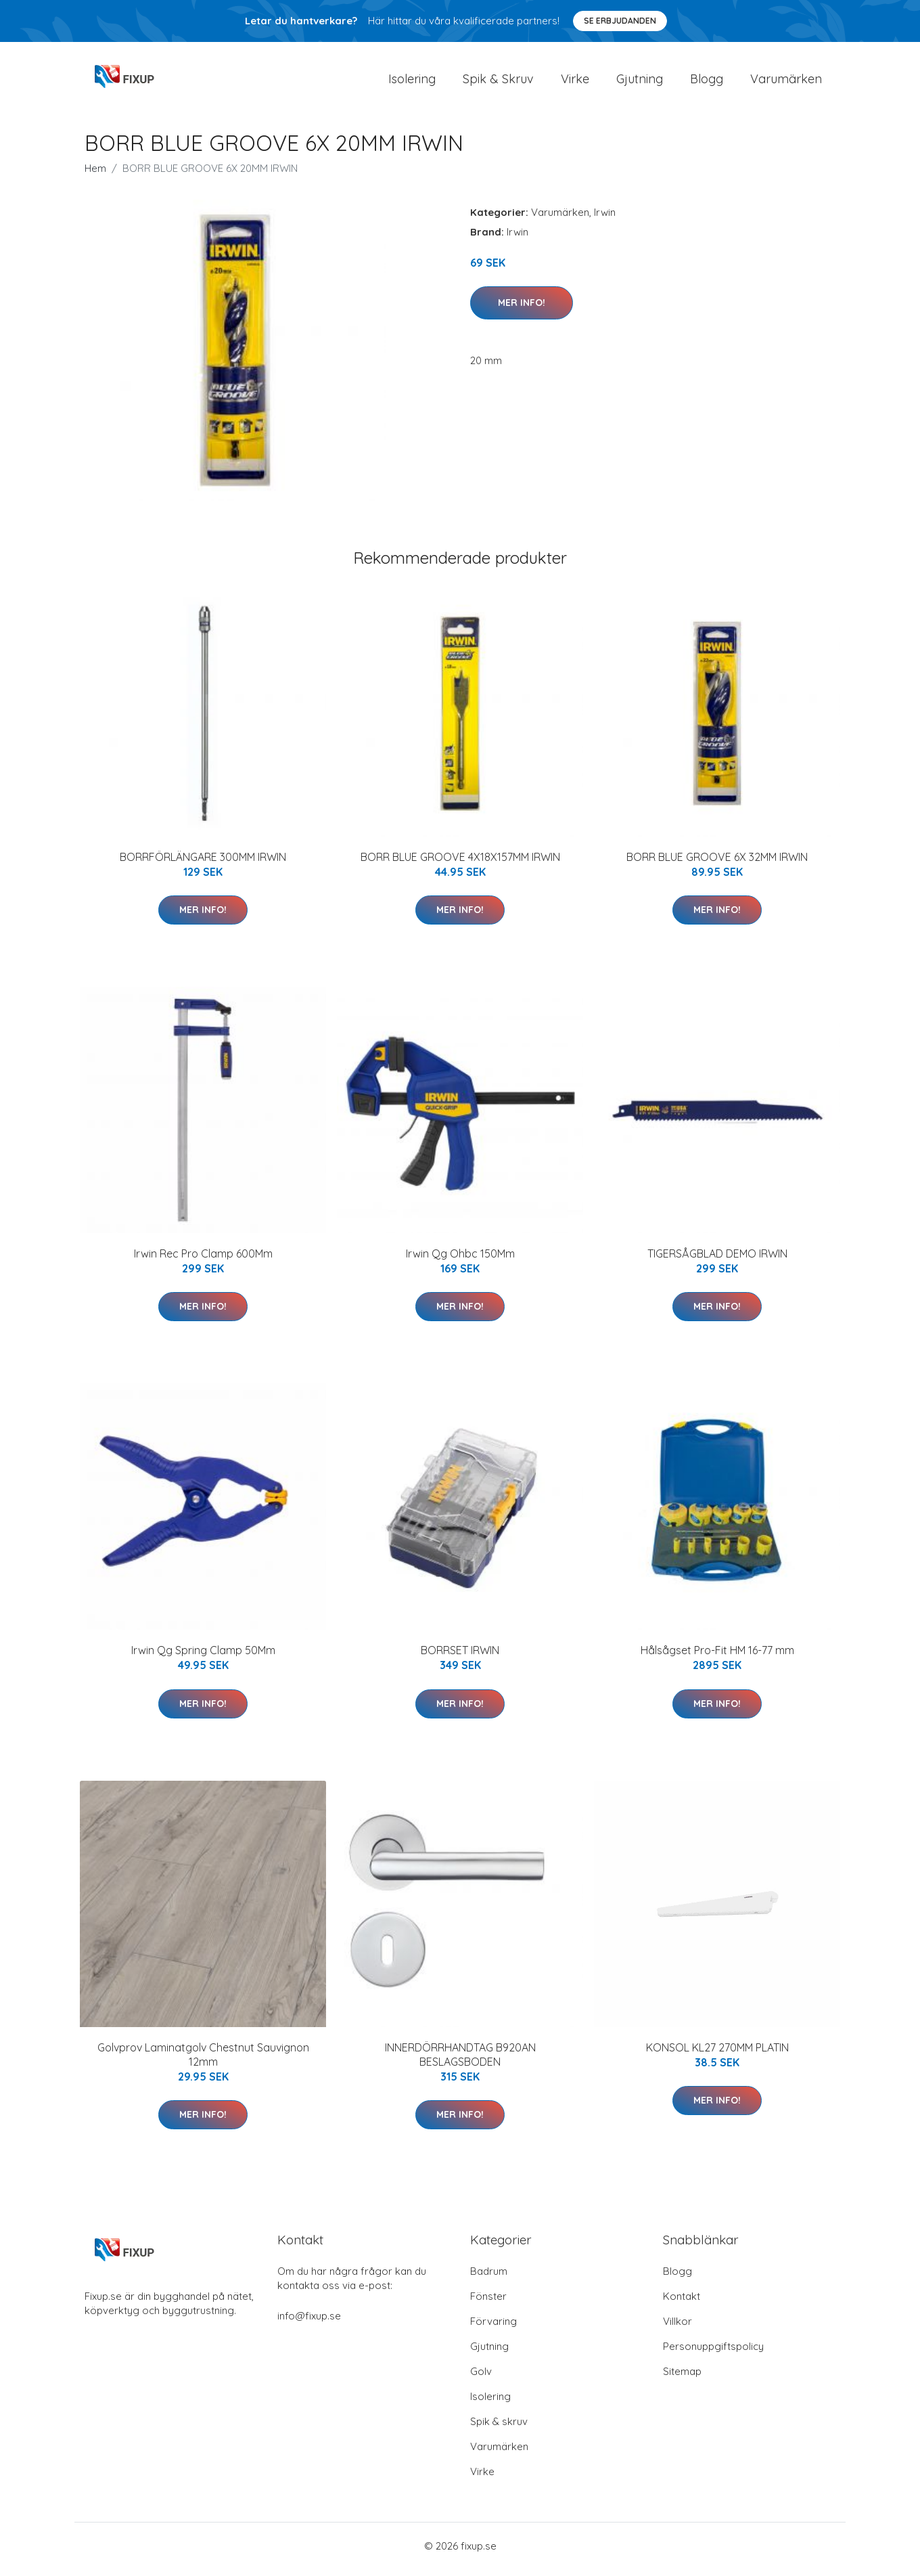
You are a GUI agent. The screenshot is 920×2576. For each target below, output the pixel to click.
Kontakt (681, 2302)
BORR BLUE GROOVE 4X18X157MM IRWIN (460, 863)
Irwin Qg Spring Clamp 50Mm (203, 1657)
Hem (95, 175)
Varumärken (786, 82)
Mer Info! (521, 309)
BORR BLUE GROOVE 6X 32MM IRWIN (717, 863)
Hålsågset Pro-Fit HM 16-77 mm (717, 1657)
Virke (575, 82)
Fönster (488, 2302)
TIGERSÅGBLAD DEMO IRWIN (717, 1260)
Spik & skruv (499, 2428)
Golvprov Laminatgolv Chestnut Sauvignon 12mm (203, 2061)
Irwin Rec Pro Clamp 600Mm (203, 1260)
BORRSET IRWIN (460, 1657)
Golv (481, 2378)
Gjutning (639, 82)
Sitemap (682, 2378)
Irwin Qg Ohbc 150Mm (460, 1260)
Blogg (706, 82)
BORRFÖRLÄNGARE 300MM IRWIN (203, 863)
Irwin (605, 219)
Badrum (488, 2277)
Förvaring (493, 2328)
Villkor (677, 2328)
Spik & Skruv (498, 82)
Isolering (412, 82)
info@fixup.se (309, 2322)
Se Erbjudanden (620, 21)
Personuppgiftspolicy (713, 2353)
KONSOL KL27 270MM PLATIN (717, 2054)
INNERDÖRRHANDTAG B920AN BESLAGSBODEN (460, 2061)
